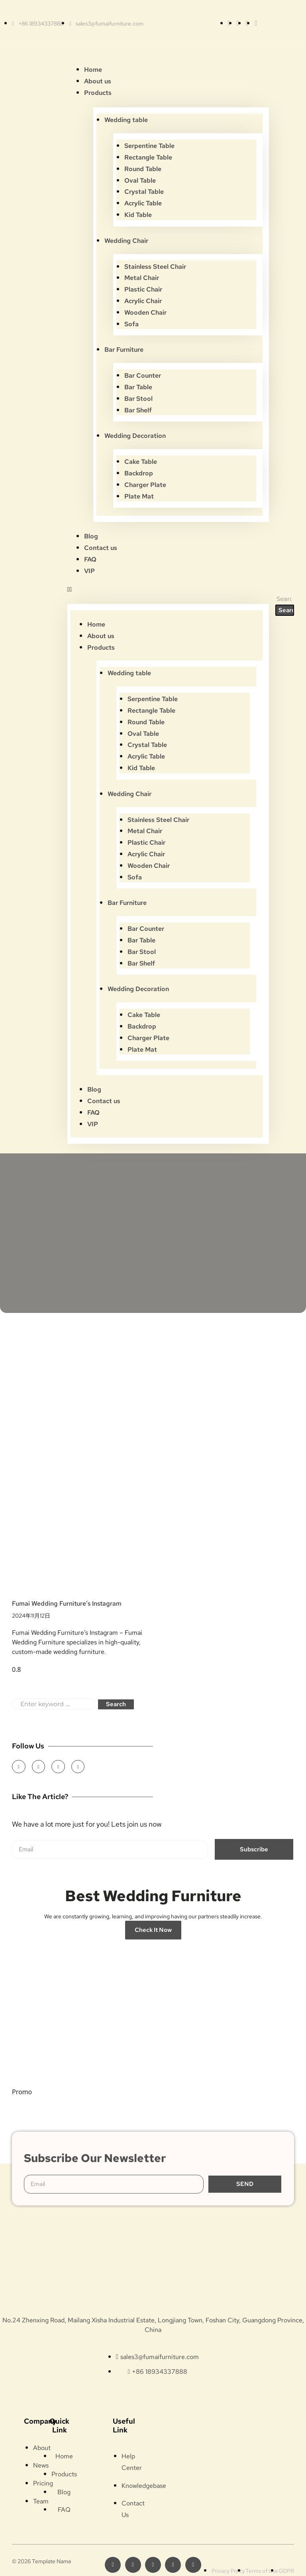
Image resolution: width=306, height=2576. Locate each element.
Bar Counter (142, 375)
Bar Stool (138, 398)
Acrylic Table (143, 203)
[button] (168, 589)
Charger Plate (145, 485)
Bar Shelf (138, 410)
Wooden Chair (145, 312)
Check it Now (153, 1930)
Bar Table (138, 387)
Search (116, 1704)
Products (98, 93)
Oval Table (140, 180)
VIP (89, 571)
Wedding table (126, 120)
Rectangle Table (148, 157)
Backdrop (138, 473)
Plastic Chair (143, 289)
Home (93, 69)
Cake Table (140, 461)
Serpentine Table (149, 146)
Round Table (142, 169)
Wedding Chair (126, 241)
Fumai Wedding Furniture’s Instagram (67, 1603)
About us (97, 81)
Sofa (131, 324)
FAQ (90, 559)
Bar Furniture (123, 349)
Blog (91, 536)
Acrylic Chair (143, 301)
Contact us (100, 548)
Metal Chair (141, 278)
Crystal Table (144, 191)
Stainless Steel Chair (155, 266)
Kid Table (138, 215)
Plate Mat (139, 496)
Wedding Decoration (135, 436)
